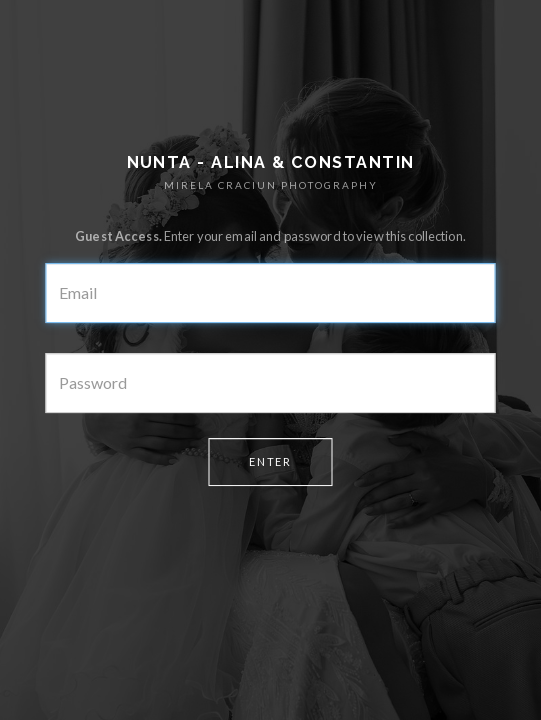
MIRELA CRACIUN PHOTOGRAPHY (271, 185)
